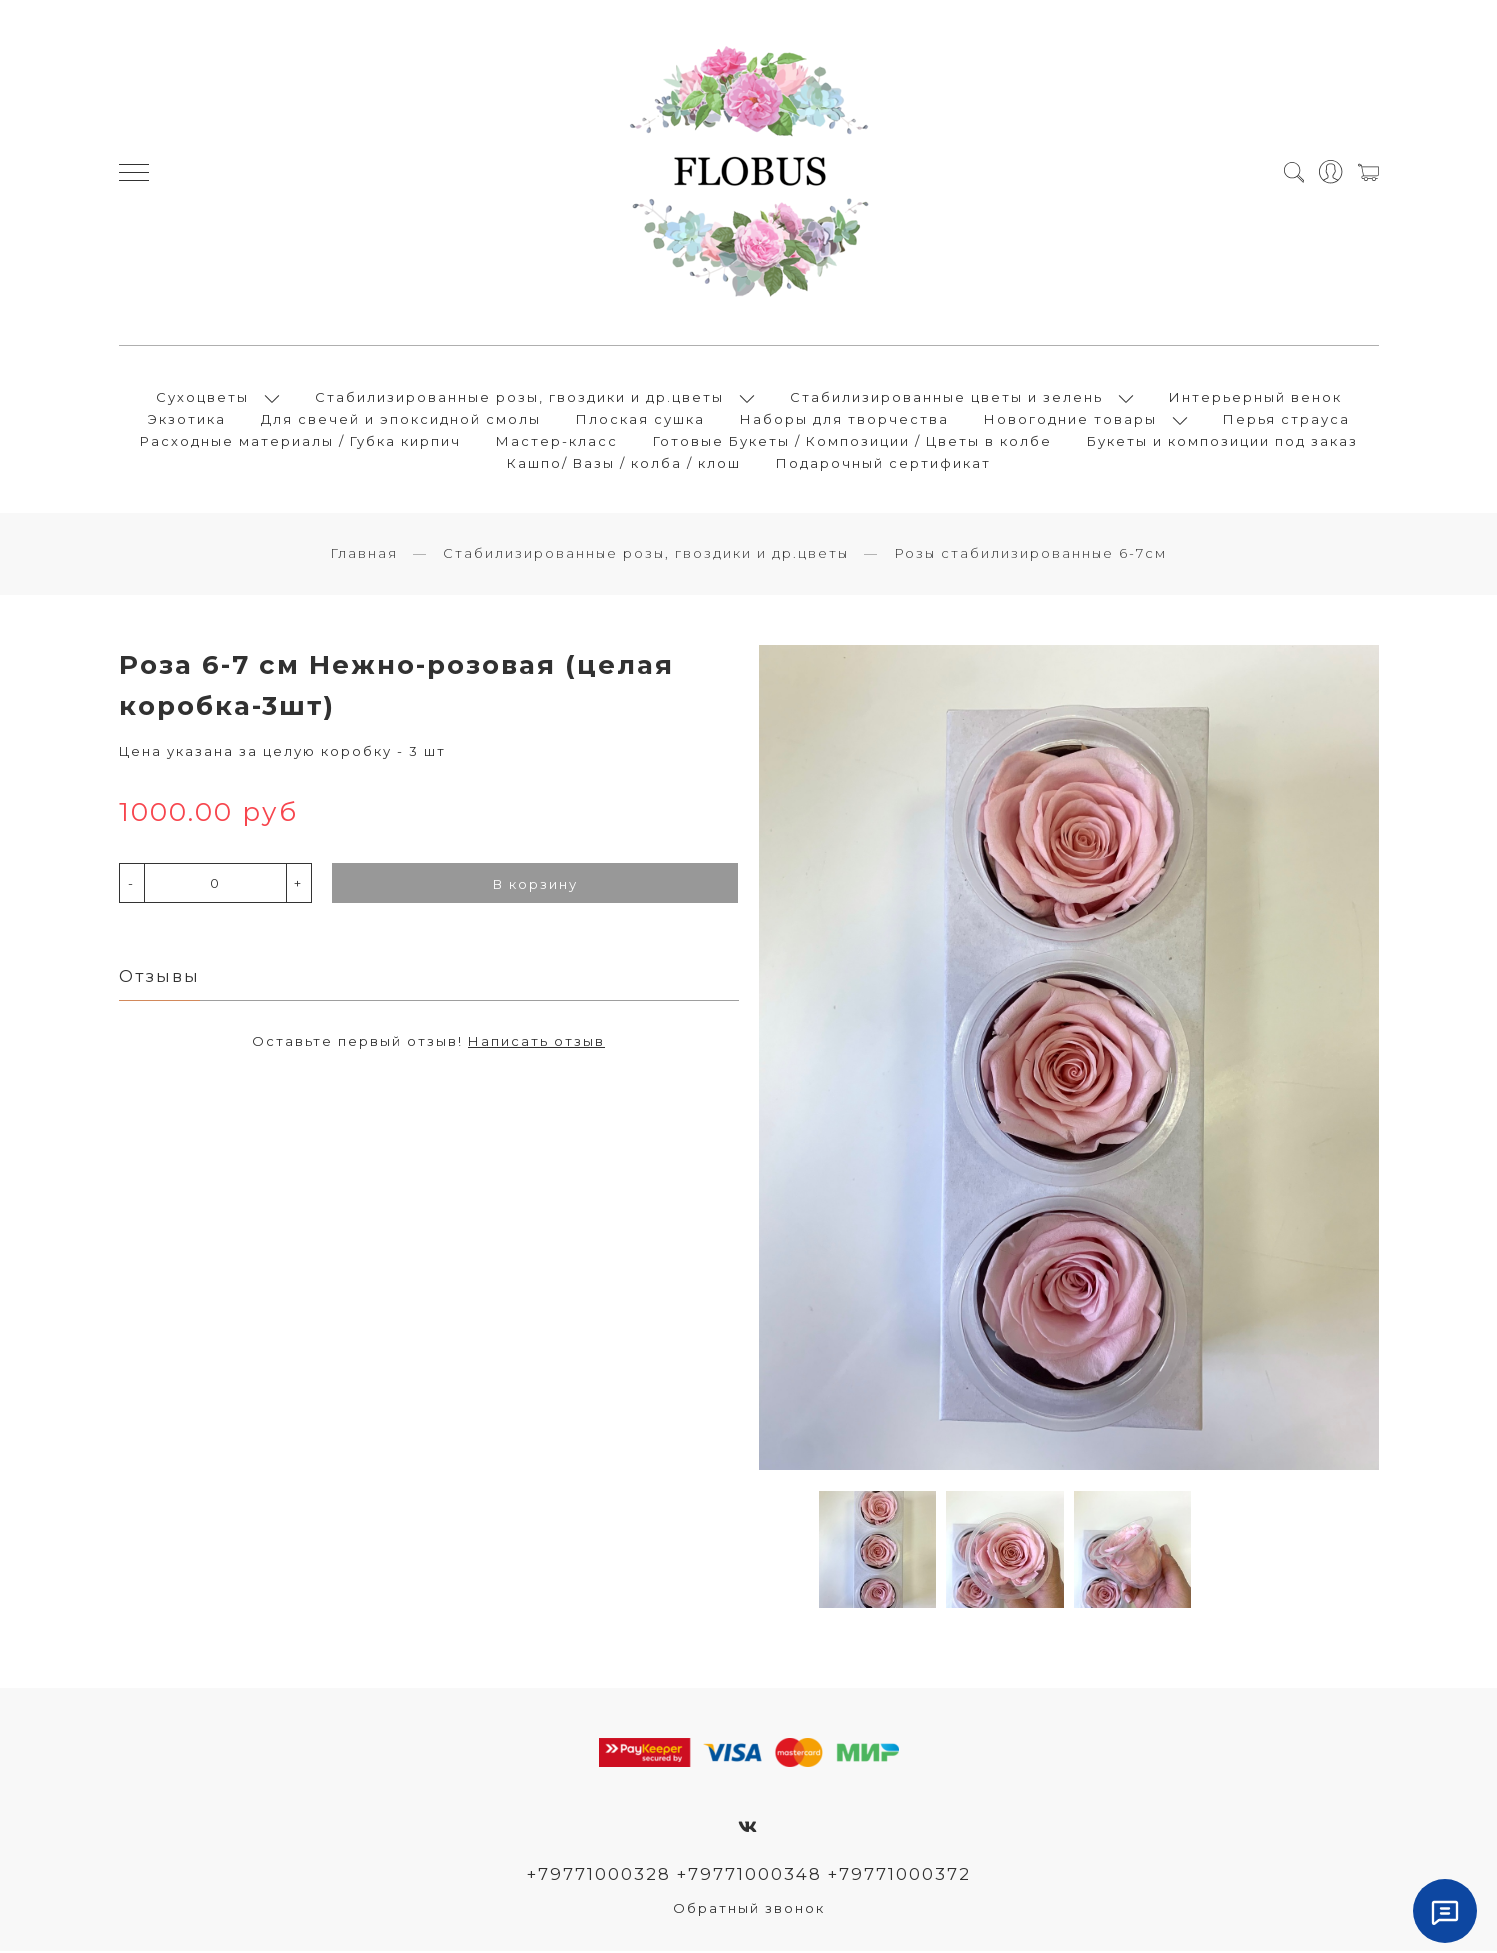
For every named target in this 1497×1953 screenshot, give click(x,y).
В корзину (535, 886)
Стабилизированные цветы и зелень (946, 398)
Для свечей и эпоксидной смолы (401, 420)
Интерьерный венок (1255, 398)
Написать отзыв (536, 1043)
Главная (364, 555)
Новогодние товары (1070, 420)
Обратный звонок (749, 1910)
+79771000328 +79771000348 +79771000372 (748, 1876)
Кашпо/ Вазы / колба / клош (624, 464)
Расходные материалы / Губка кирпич (300, 442)
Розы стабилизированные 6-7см (1030, 555)
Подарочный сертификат (883, 464)
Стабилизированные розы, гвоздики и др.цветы (519, 398)
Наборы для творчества (844, 420)
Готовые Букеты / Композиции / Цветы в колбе (852, 442)
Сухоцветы (202, 398)
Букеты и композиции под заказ (1222, 442)
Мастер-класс (557, 442)
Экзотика (187, 420)
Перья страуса (1286, 420)
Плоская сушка (640, 420)
